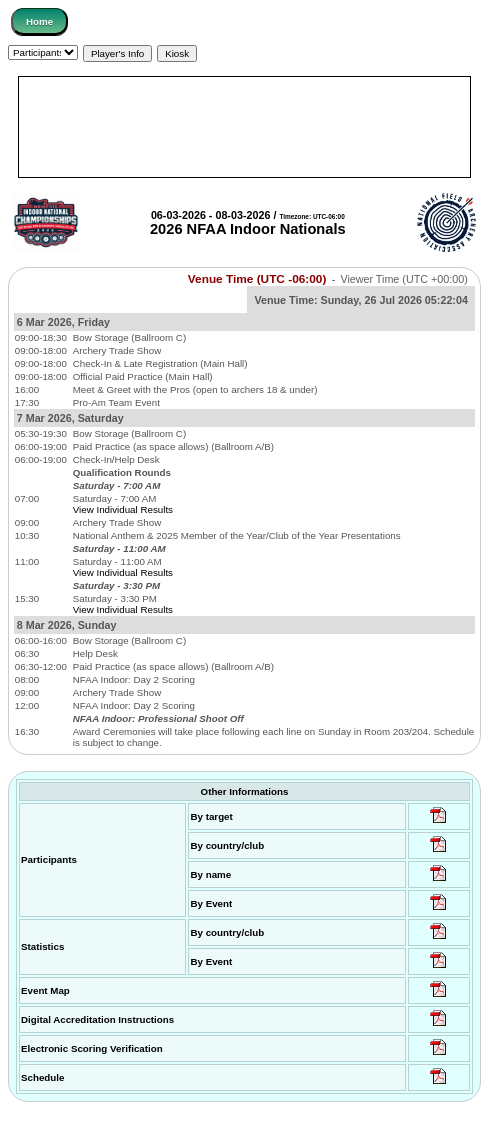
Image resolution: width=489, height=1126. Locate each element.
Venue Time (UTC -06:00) (257, 279)
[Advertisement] (244, 127)
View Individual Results (123, 509)
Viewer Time (403, 279)
